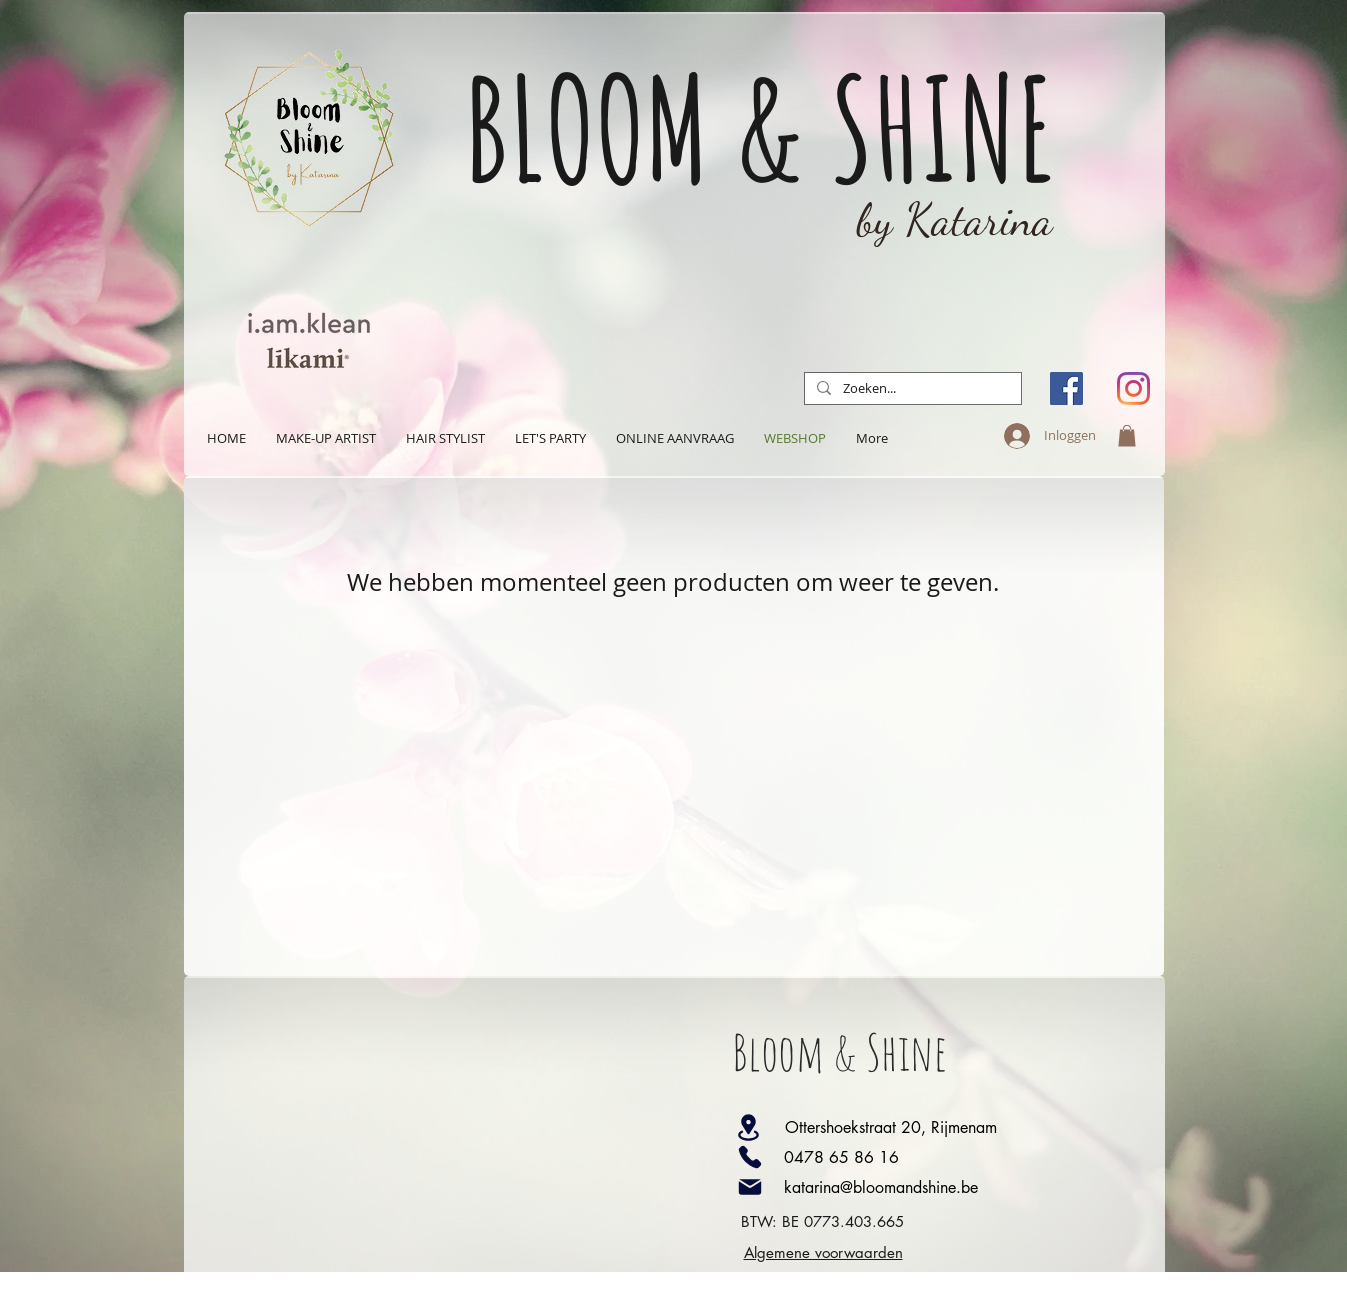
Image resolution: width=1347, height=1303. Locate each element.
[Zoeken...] (911, 389)
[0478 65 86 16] (920, 1157)
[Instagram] (1133, 388)
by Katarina (955, 220)
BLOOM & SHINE (760, 127)
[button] (1127, 436)
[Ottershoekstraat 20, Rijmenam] (916, 1127)
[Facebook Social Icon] (1066, 388)
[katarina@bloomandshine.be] (920, 1187)
